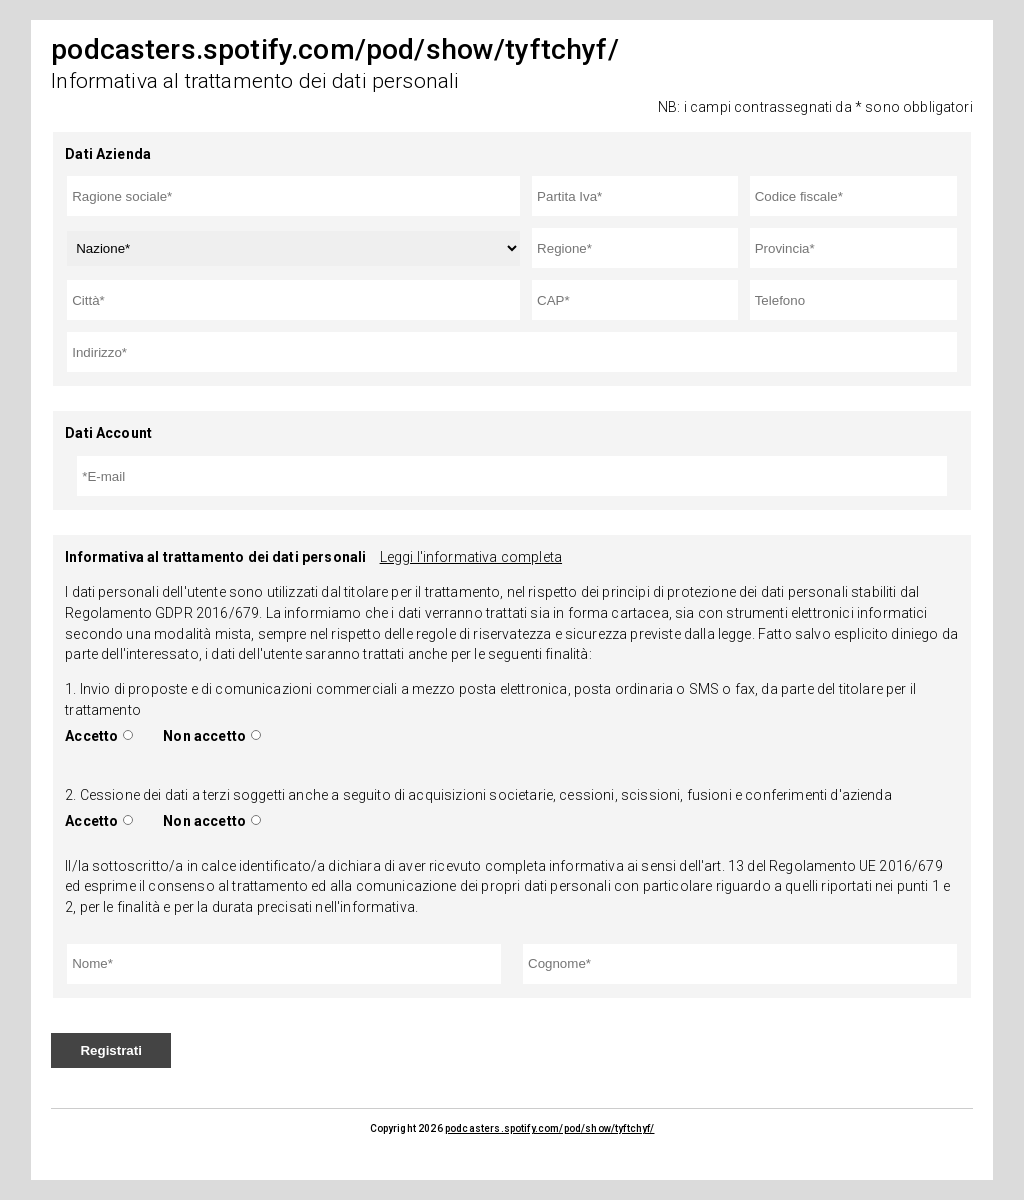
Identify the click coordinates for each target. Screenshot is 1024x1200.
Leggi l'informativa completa (471, 557)
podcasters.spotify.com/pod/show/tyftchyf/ (550, 1128)
